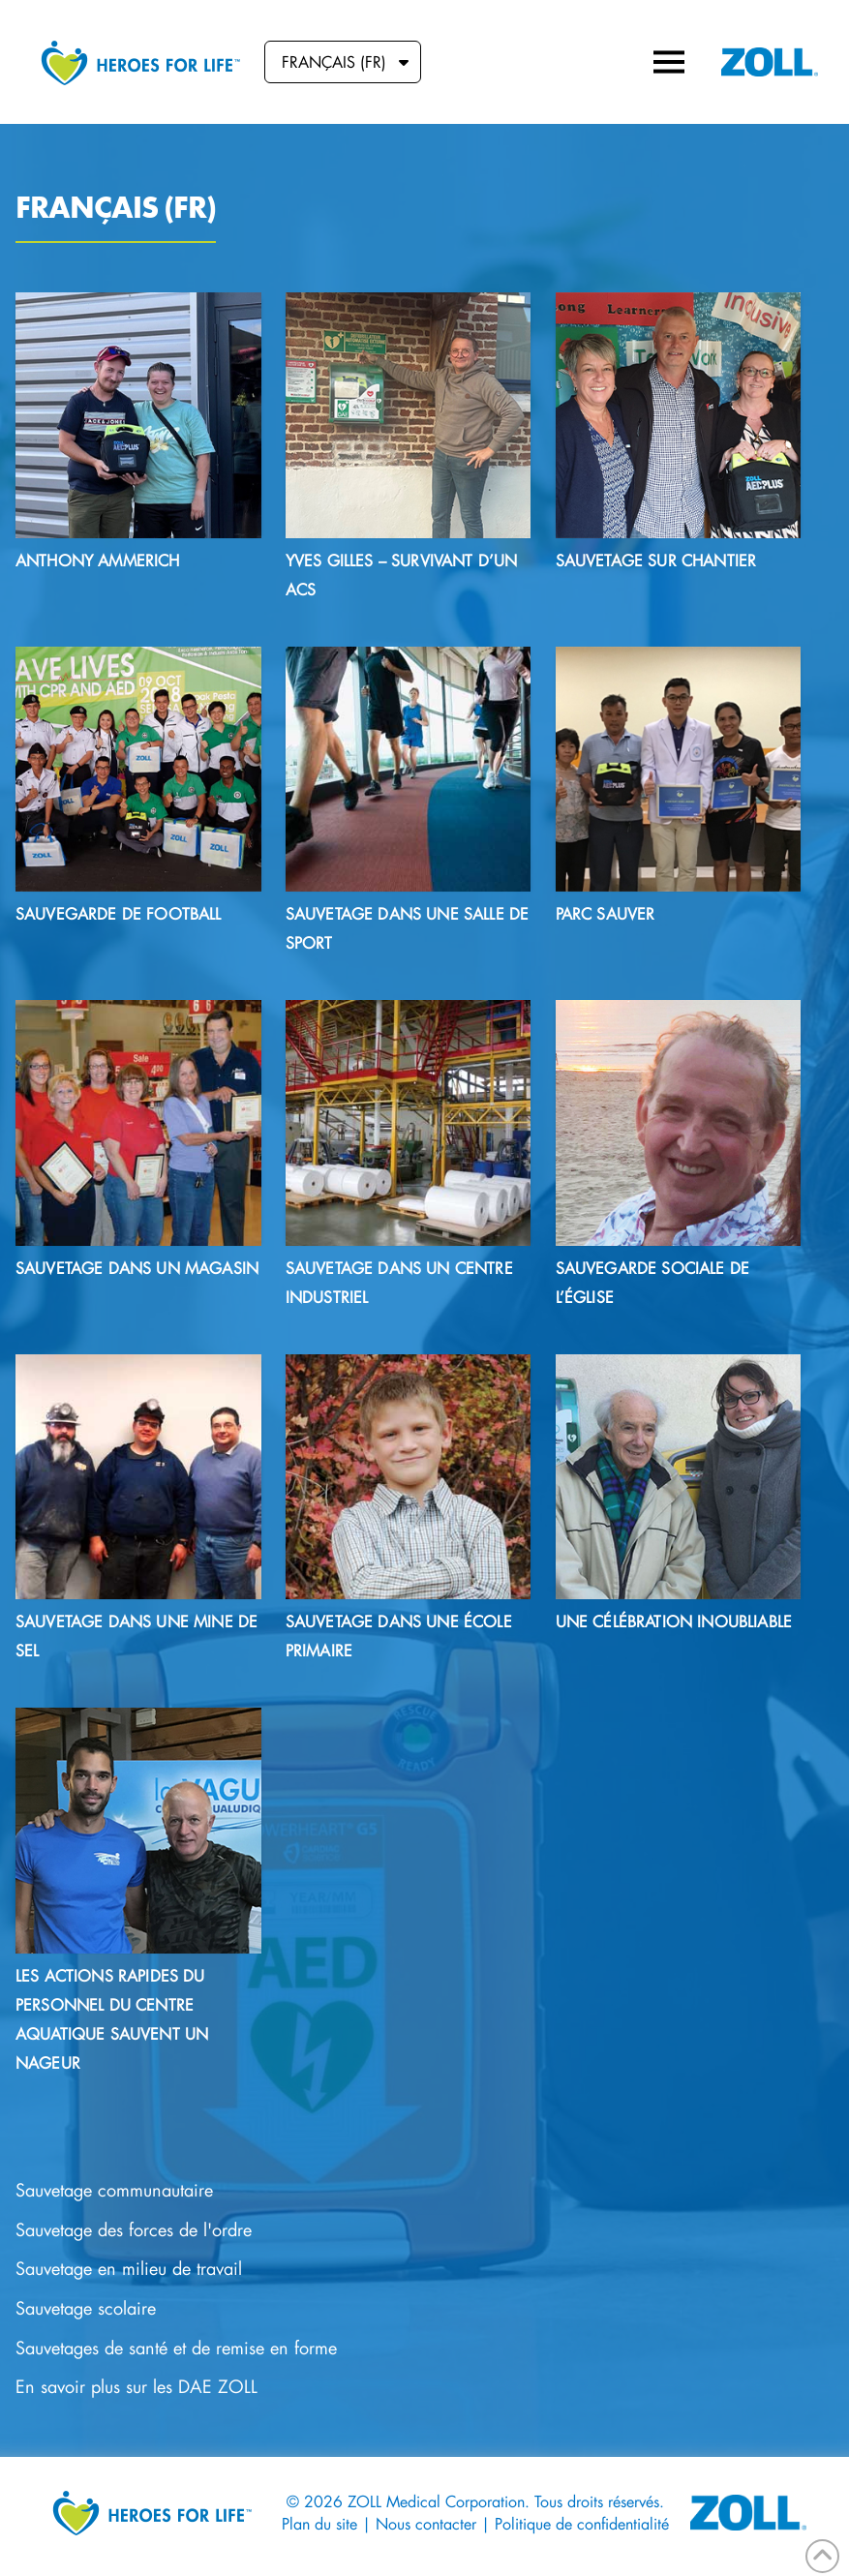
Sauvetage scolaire (85, 2308)
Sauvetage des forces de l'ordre (133, 2230)
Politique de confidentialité (582, 2523)
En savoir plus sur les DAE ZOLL (136, 2387)
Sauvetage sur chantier (656, 560)
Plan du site (319, 2523)
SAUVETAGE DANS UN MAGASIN (136, 1268)
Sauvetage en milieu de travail (128, 2269)
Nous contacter (426, 2523)
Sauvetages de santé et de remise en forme (176, 2348)
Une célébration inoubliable (674, 1621)
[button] (669, 62)
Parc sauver (605, 913)
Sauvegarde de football (118, 913)
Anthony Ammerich (97, 560)
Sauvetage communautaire (114, 2190)
